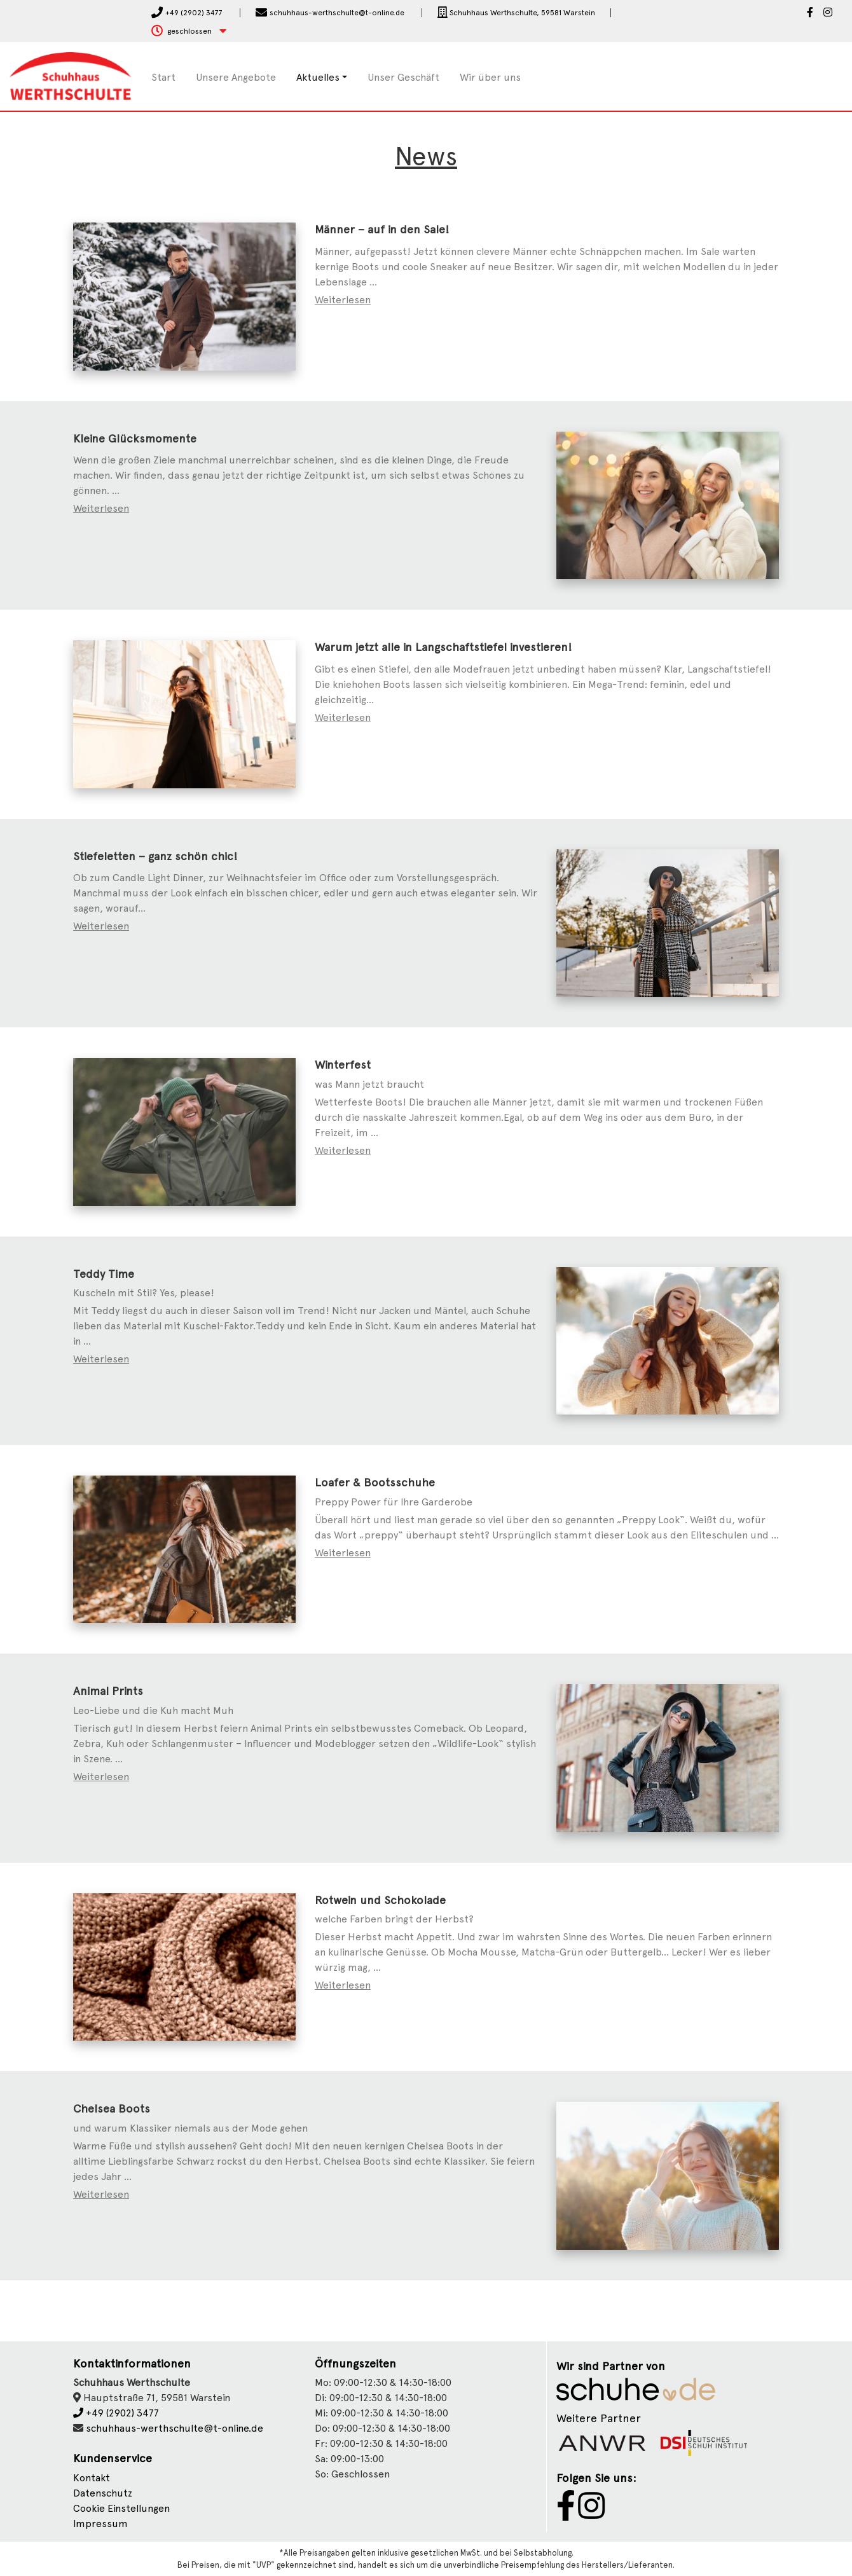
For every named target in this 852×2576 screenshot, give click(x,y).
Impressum (100, 2524)
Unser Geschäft (403, 77)
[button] (188, 31)
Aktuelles (318, 77)
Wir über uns (490, 77)
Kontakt (91, 2478)
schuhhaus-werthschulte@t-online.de (174, 2428)
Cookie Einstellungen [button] (121, 2508)
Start (163, 77)
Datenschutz (102, 2493)
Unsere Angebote (236, 77)
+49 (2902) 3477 (116, 2413)
